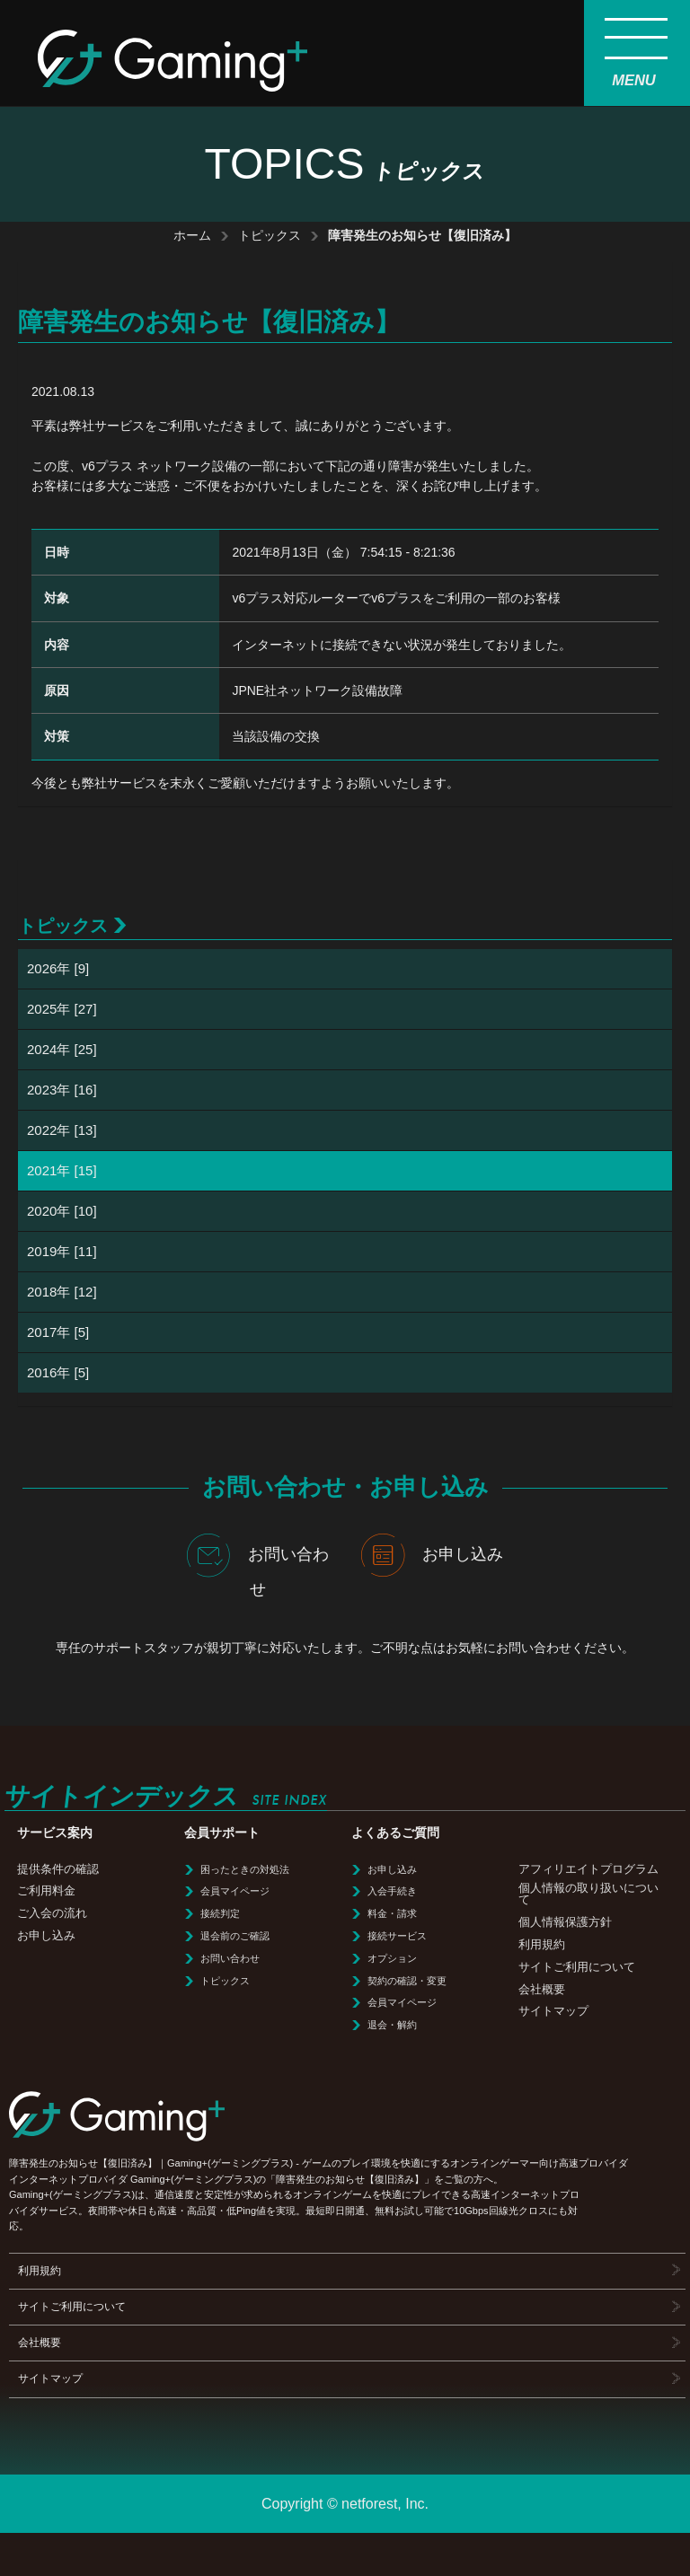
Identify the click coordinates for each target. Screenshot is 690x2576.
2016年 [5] (58, 1372)
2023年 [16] (62, 1089)
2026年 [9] (58, 968)
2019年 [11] (62, 1251)
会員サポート (222, 1833)
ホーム (192, 235)
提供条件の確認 (58, 1869)
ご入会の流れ (52, 1913)
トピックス (269, 235)
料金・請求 (392, 1913)
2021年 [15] (62, 1170)
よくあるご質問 (395, 1833)
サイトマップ (553, 2011)
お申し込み (432, 1555)
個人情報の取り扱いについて (588, 1893)
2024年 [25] (62, 1049)
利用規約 (541, 1944)
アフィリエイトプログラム (588, 1869)
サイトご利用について (576, 1967)
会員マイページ (235, 1891)
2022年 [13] (62, 1130)
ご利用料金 (46, 1890)
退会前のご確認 (235, 1935)
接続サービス (397, 1935)
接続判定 (220, 1913)
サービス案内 (55, 1833)
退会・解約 (392, 2024)
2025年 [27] (62, 1008)
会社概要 (541, 1989)
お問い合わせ (258, 1566)
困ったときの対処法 (244, 1869)
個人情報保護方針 (565, 1922)
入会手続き (392, 1891)
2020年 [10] (62, 1210)
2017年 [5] (58, 1332)
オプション (392, 1958)
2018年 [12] (62, 1291)
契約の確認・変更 (407, 1980)
